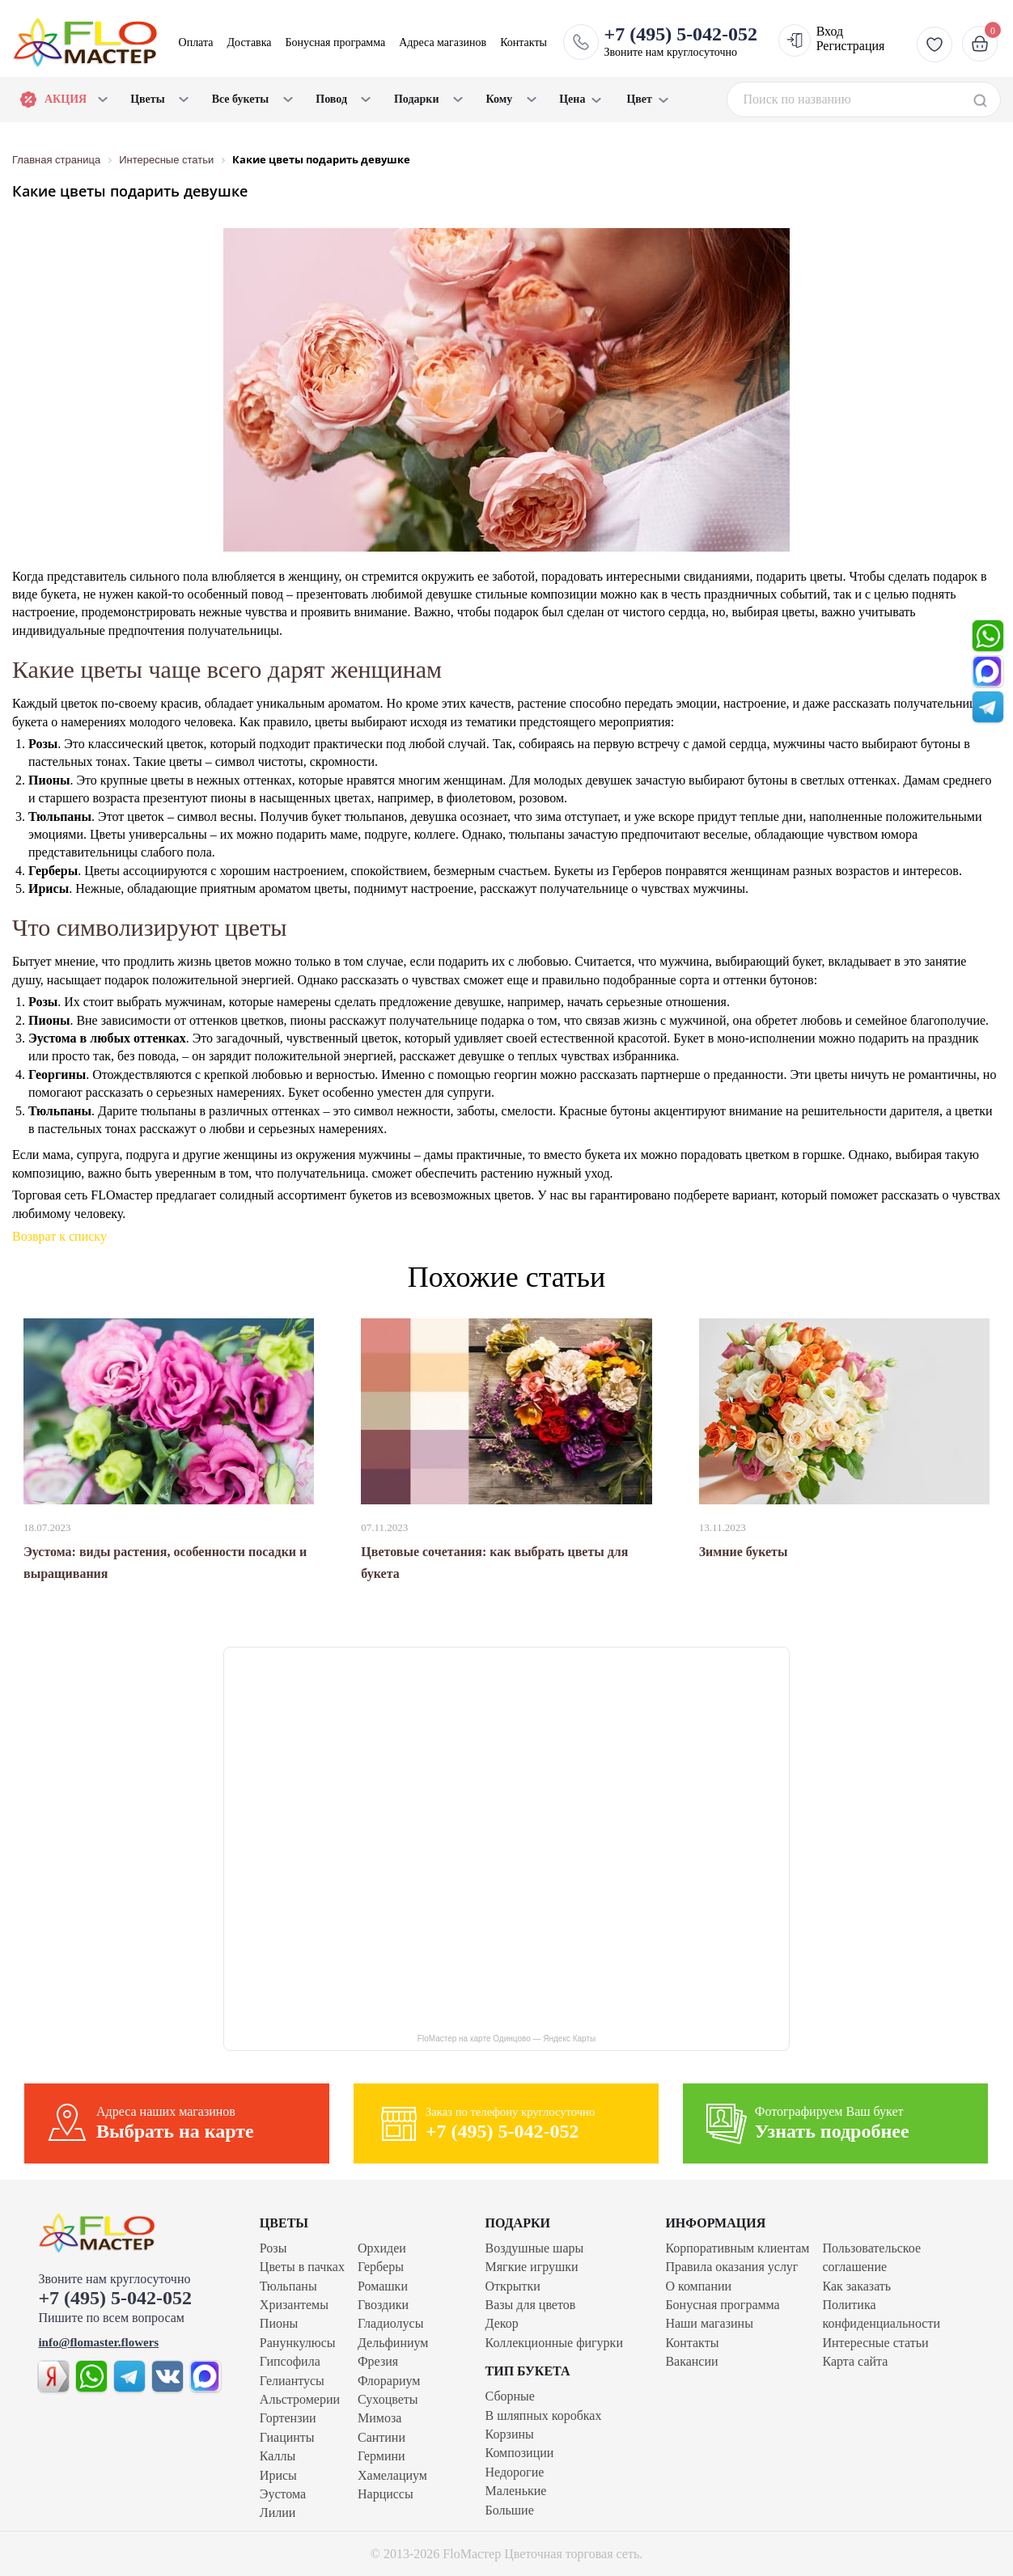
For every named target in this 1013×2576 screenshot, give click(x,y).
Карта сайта (855, 2361)
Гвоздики (383, 2305)
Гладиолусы (390, 2323)
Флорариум (389, 2381)
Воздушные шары (534, 2248)
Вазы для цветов (530, 2305)
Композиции (519, 2453)
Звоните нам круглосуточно (680, 41)
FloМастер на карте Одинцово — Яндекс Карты (506, 2038)
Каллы (277, 2456)
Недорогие (515, 2472)
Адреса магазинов (442, 42)
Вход (830, 31)
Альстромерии (300, 2399)
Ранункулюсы (298, 2343)
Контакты (523, 42)
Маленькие (516, 2491)
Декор (502, 2323)
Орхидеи (382, 2248)
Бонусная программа (336, 42)
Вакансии (691, 2361)
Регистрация (850, 46)
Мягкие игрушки (532, 2267)
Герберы (381, 2267)
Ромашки (383, 2286)
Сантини (381, 2437)
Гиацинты (287, 2437)
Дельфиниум (393, 2343)
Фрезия (378, 2361)
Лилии (278, 2512)
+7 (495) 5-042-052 (115, 2297)
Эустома (283, 2494)
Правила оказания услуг (731, 2267)
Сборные (510, 2396)
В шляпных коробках (543, 2415)
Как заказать (856, 2286)
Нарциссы (385, 2494)
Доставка (249, 42)
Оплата (196, 42)
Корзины (509, 2434)
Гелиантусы (292, 2381)
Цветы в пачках (302, 2267)
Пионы (279, 2323)
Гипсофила (290, 2361)
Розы (273, 2248)
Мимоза (379, 2418)
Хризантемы (294, 2305)
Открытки (512, 2286)
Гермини (381, 2456)
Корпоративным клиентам (737, 2248)
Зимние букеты (743, 1552)
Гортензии (288, 2418)
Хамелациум (392, 2475)
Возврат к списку (59, 1236)
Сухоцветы (388, 2399)
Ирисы (278, 2475)
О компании (698, 2286)
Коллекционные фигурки (554, 2343)
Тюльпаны (288, 2286)
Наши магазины (709, 2323)
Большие (509, 2510)
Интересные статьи (875, 2343)
